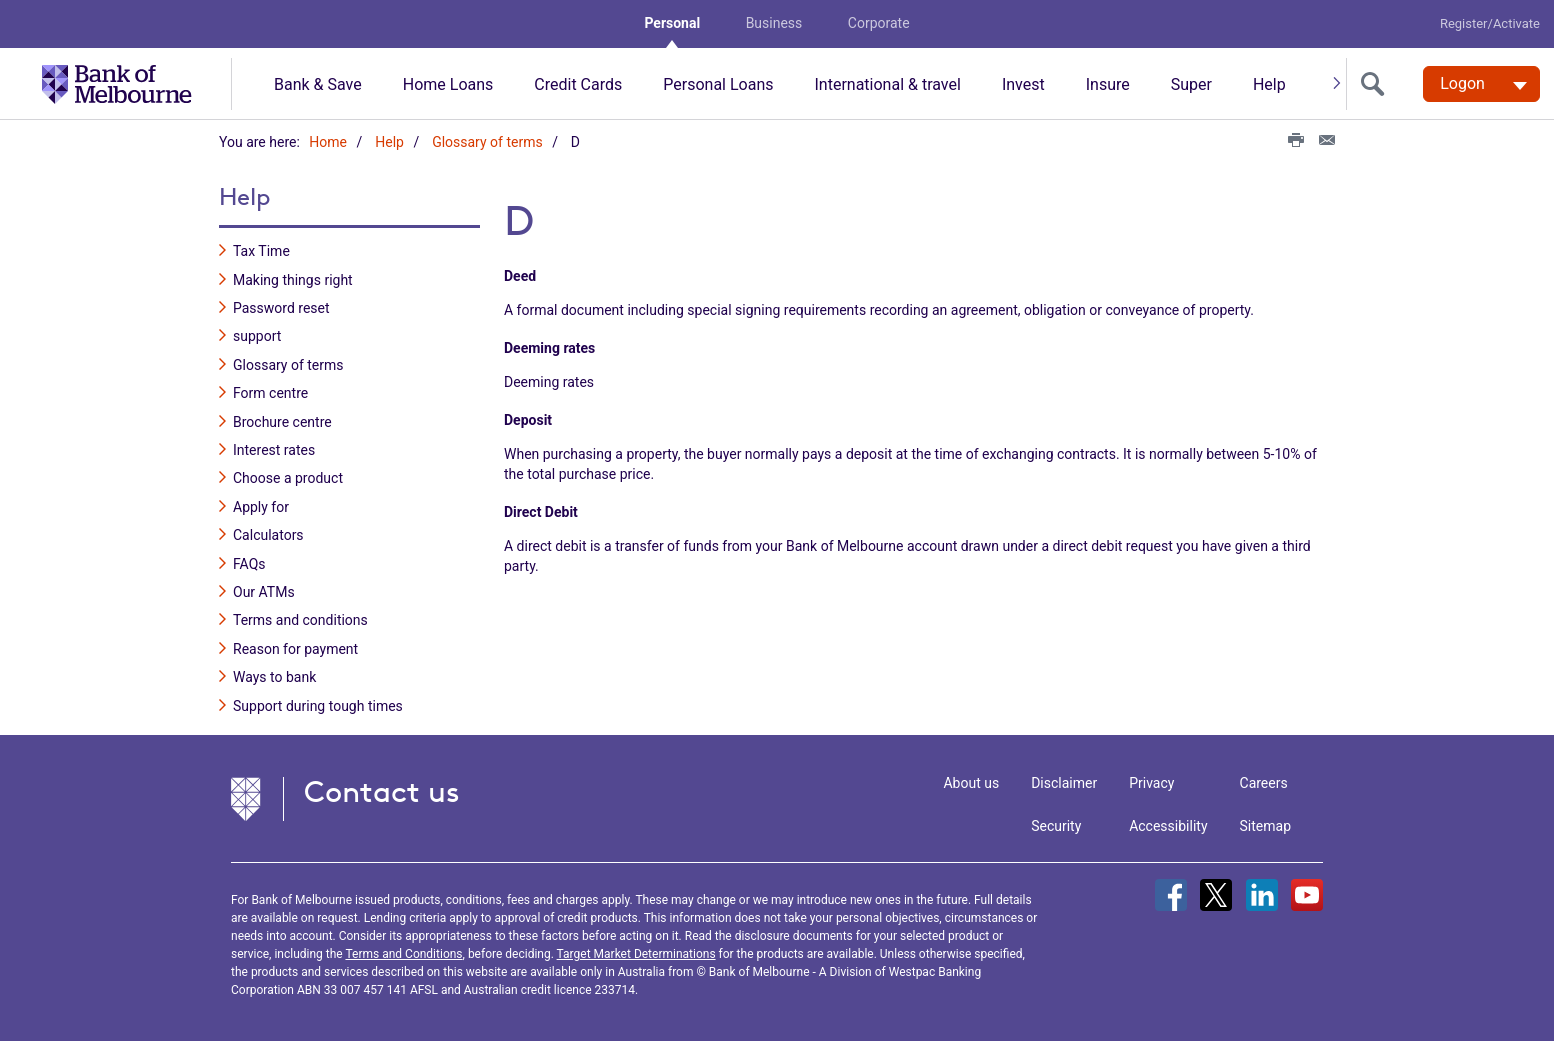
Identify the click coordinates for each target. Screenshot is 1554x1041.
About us (971, 783)
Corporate (879, 23)
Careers (1264, 783)
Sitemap (1265, 826)
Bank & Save (318, 84)
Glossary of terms (487, 142)
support (257, 336)
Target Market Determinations (636, 954)
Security (1056, 826)
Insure (1108, 84)
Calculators (268, 535)
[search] (1377, 84)
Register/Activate (1490, 23)
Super (1191, 84)
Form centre (270, 393)
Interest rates (274, 450)
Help (1269, 84)
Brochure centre (282, 422)
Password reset (281, 308)
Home (328, 142)
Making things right (293, 280)
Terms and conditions (300, 620)
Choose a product (288, 478)
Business (774, 23)
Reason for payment (295, 649)
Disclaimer (1064, 783)
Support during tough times (318, 705)
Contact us (382, 791)
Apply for (261, 507)
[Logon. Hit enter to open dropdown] (1481, 84)
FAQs (249, 563)
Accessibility (1168, 826)
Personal (672, 23)
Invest (1023, 84)
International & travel (887, 84)
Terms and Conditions (403, 954)
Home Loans (448, 84)
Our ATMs (264, 592)
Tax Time (261, 251)
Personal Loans (718, 84)
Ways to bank (274, 677)
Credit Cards (578, 84)
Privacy (1151, 783)
